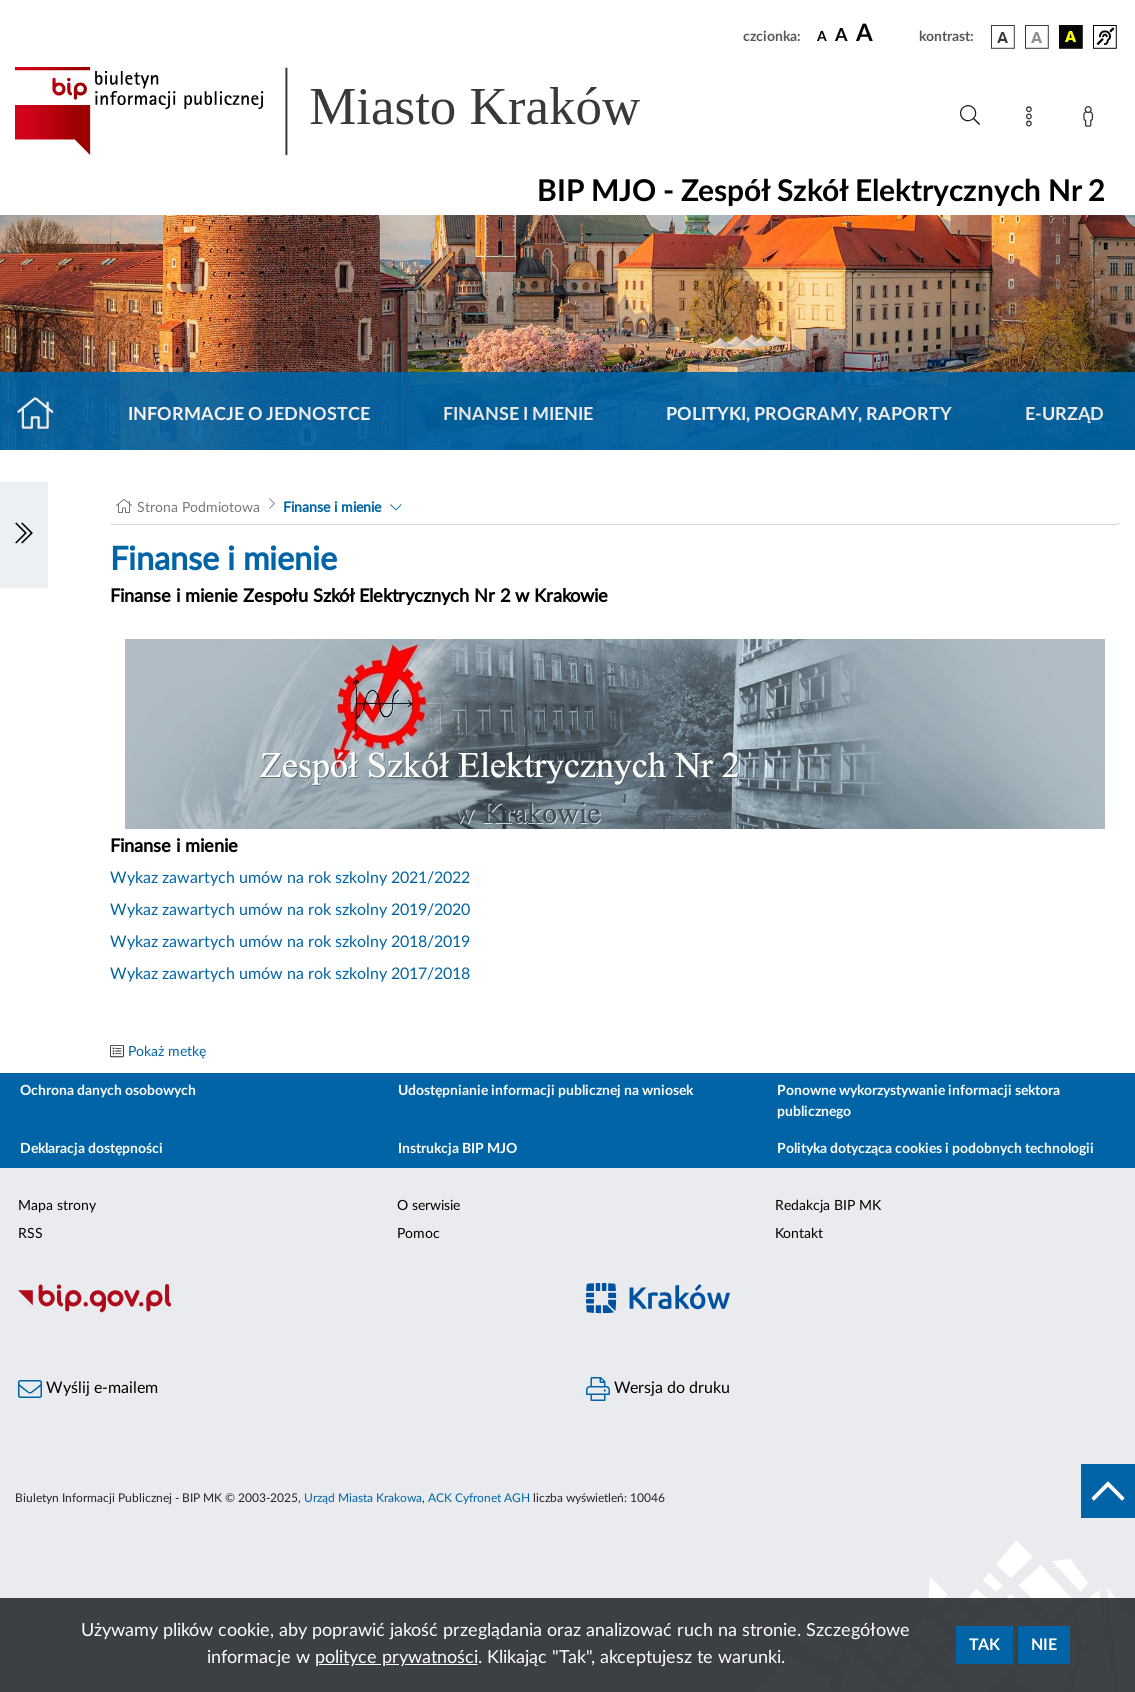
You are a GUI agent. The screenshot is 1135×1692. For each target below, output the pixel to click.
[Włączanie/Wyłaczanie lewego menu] (24, 535)
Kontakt (799, 1234)
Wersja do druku (658, 1389)
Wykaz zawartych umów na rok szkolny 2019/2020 (290, 910)
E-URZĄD (1064, 415)
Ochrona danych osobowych (108, 1091)
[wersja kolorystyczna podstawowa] (1003, 37)
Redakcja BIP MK (828, 1206)
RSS (30, 1234)
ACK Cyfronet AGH (479, 1498)
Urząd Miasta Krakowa (363, 1498)
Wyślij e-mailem (88, 1389)
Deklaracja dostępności (91, 1149)
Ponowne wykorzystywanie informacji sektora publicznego (918, 1101)
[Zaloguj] (1092, 120)
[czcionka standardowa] (822, 36)
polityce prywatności (396, 1658)
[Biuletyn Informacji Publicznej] (284, 1310)
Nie (1044, 1645)
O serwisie (428, 1206)
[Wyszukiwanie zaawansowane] (970, 116)
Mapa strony (57, 1206)
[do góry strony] (1108, 1491)
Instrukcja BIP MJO (457, 1149)
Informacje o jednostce (249, 415)
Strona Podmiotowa (198, 508)
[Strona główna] (43, 415)
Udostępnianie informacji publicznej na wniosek (545, 1091)
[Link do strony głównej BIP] (356, 111)
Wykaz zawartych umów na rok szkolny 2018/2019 (290, 942)
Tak (984, 1645)
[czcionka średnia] (841, 36)
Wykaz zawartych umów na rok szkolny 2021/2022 (290, 878)
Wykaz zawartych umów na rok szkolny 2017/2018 (290, 974)
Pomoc (418, 1234)
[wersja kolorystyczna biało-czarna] (1037, 37)
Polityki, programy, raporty (809, 415)
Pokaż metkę (167, 1052)
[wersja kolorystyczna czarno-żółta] (1071, 37)
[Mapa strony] (1033, 120)
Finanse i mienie (518, 415)
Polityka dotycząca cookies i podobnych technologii (935, 1149)
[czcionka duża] (884, 34)
